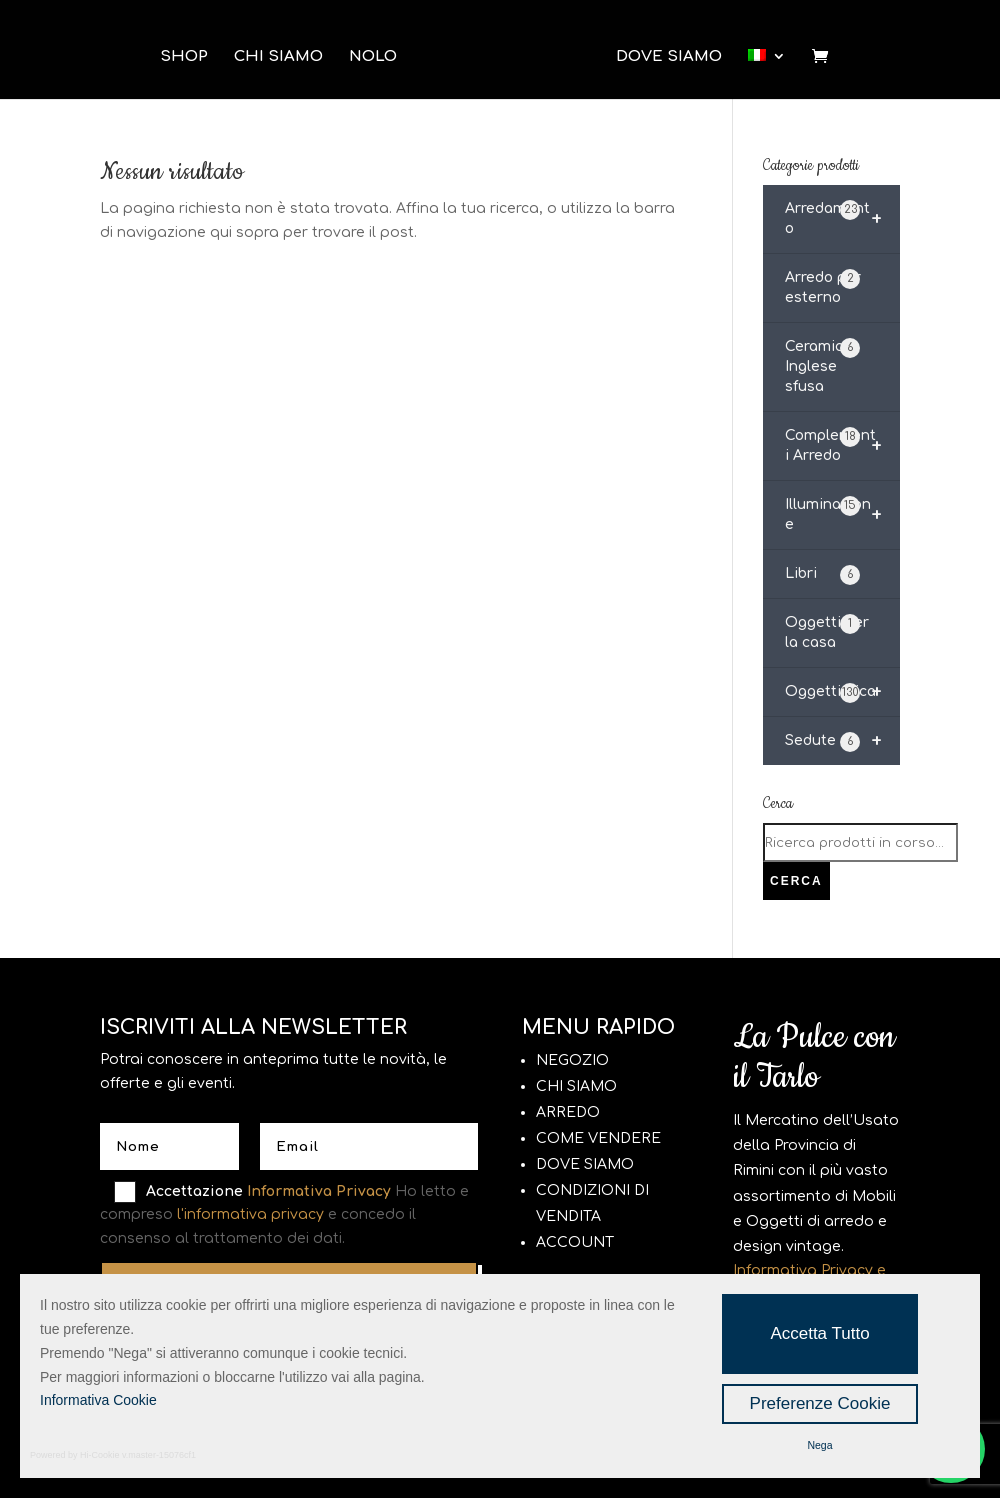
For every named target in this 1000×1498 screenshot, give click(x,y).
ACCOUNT (575, 1242)
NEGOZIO (572, 1060)
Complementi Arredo (842, 446)
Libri (822, 575)
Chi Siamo (278, 57)
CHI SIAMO (576, 1086)
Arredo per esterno (823, 287)
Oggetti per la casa (827, 632)
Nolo (373, 57)
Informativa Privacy (319, 1191)
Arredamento (842, 219)
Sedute (842, 741)
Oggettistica (842, 692)
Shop (184, 57)
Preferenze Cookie (820, 1403)
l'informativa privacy (250, 1214)
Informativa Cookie (98, 1400)
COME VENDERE (598, 1138)
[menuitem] (767, 64)
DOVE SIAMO (585, 1164)
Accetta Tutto (819, 1333)
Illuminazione (842, 515)
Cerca (796, 881)
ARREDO (568, 1112)
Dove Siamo (669, 57)
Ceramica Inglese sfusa (822, 366)
